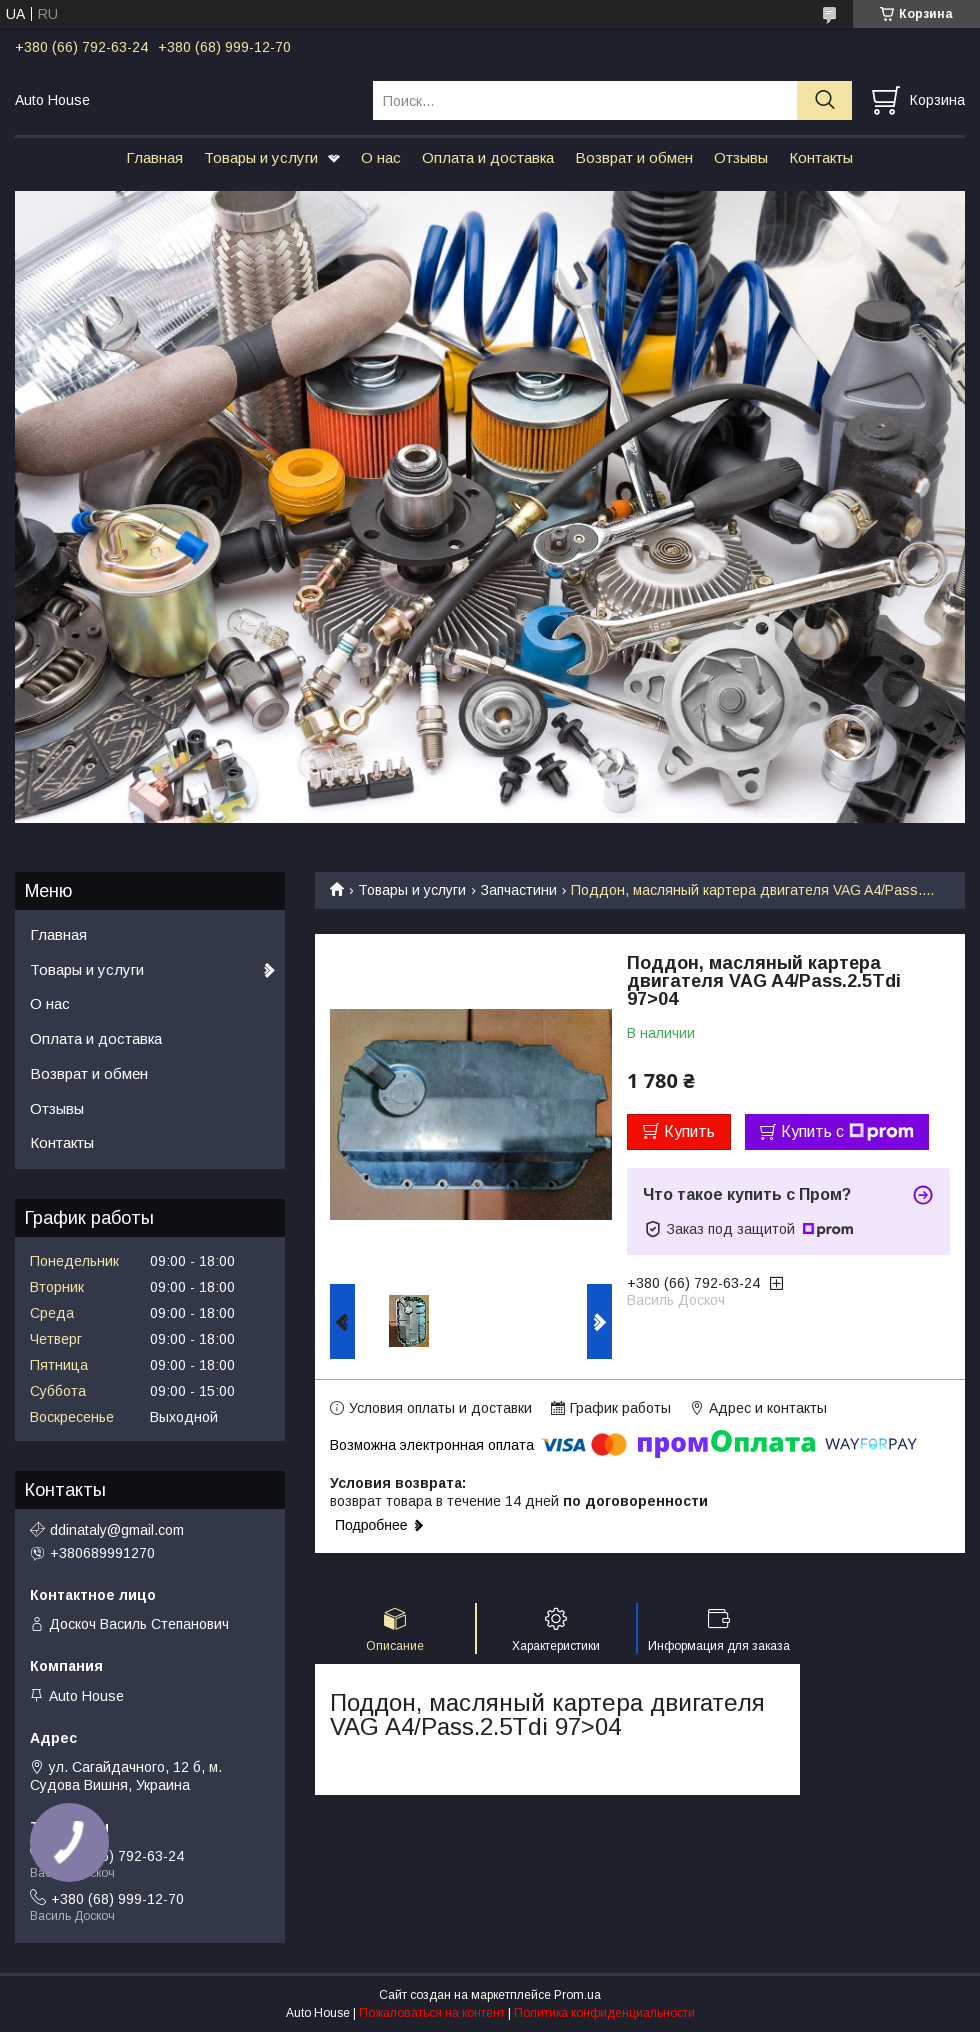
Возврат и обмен (634, 157)
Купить (689, 1131)
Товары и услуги (261, 157)
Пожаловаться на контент (432, 2013)
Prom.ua (577, 1995)
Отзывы (741, 157)
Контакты (821, 157)
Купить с (847, 1132)
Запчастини (519, 890)
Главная (154, 157)
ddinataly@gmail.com (117, 1530)
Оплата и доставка (488, 157)
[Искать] (824, 100)
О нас (381, 157)
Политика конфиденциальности (604, 2013)
